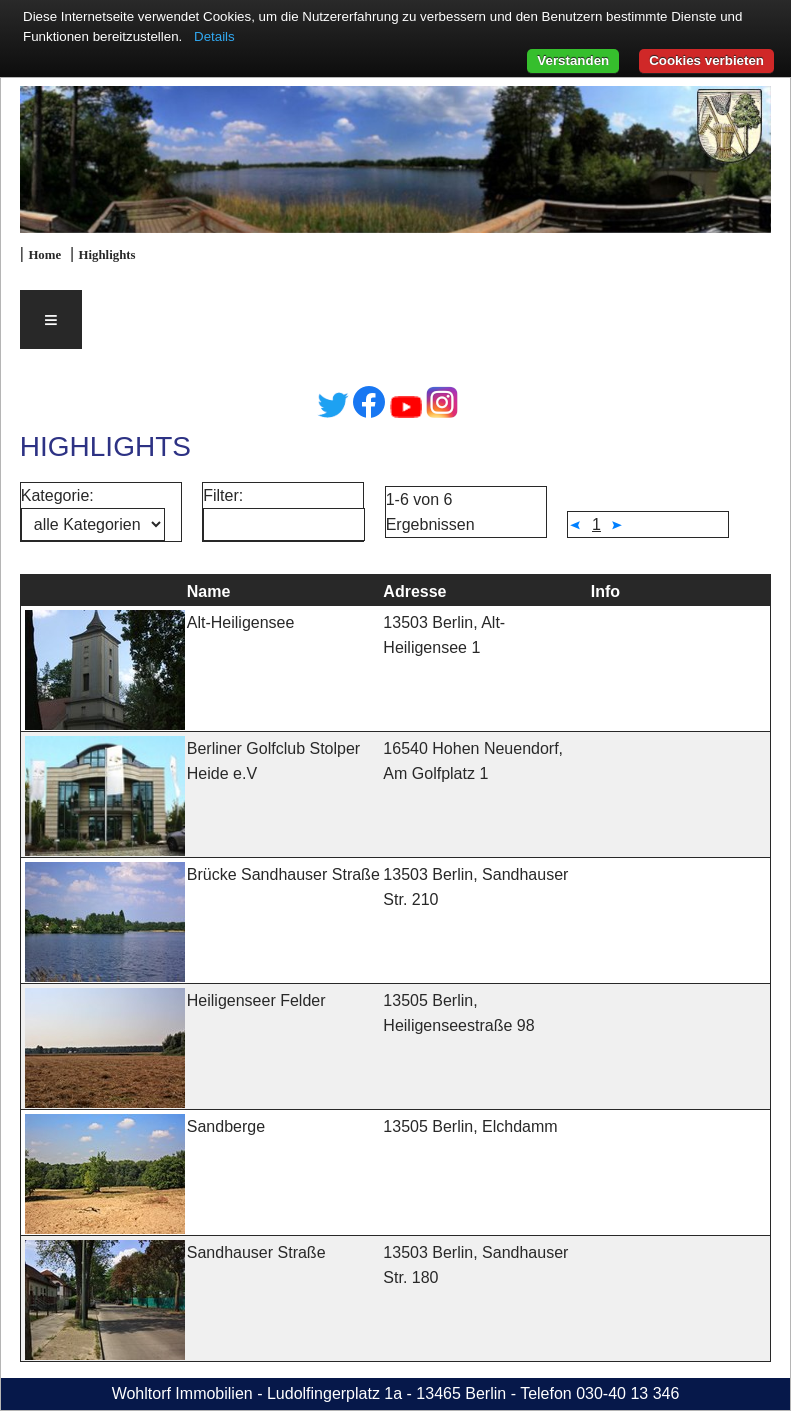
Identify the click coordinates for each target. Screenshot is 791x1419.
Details (214, 36)
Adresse (414, 591)
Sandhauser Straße (256, 1252)
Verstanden (573, 60)
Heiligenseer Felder (256, 1000)
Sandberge (226, 1126)
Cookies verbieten (706, 60)
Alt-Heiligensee (241, 622)
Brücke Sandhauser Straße (283, 874)
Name (209, 591)
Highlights (107, 255)
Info (605, 591)
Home (44, 255)
